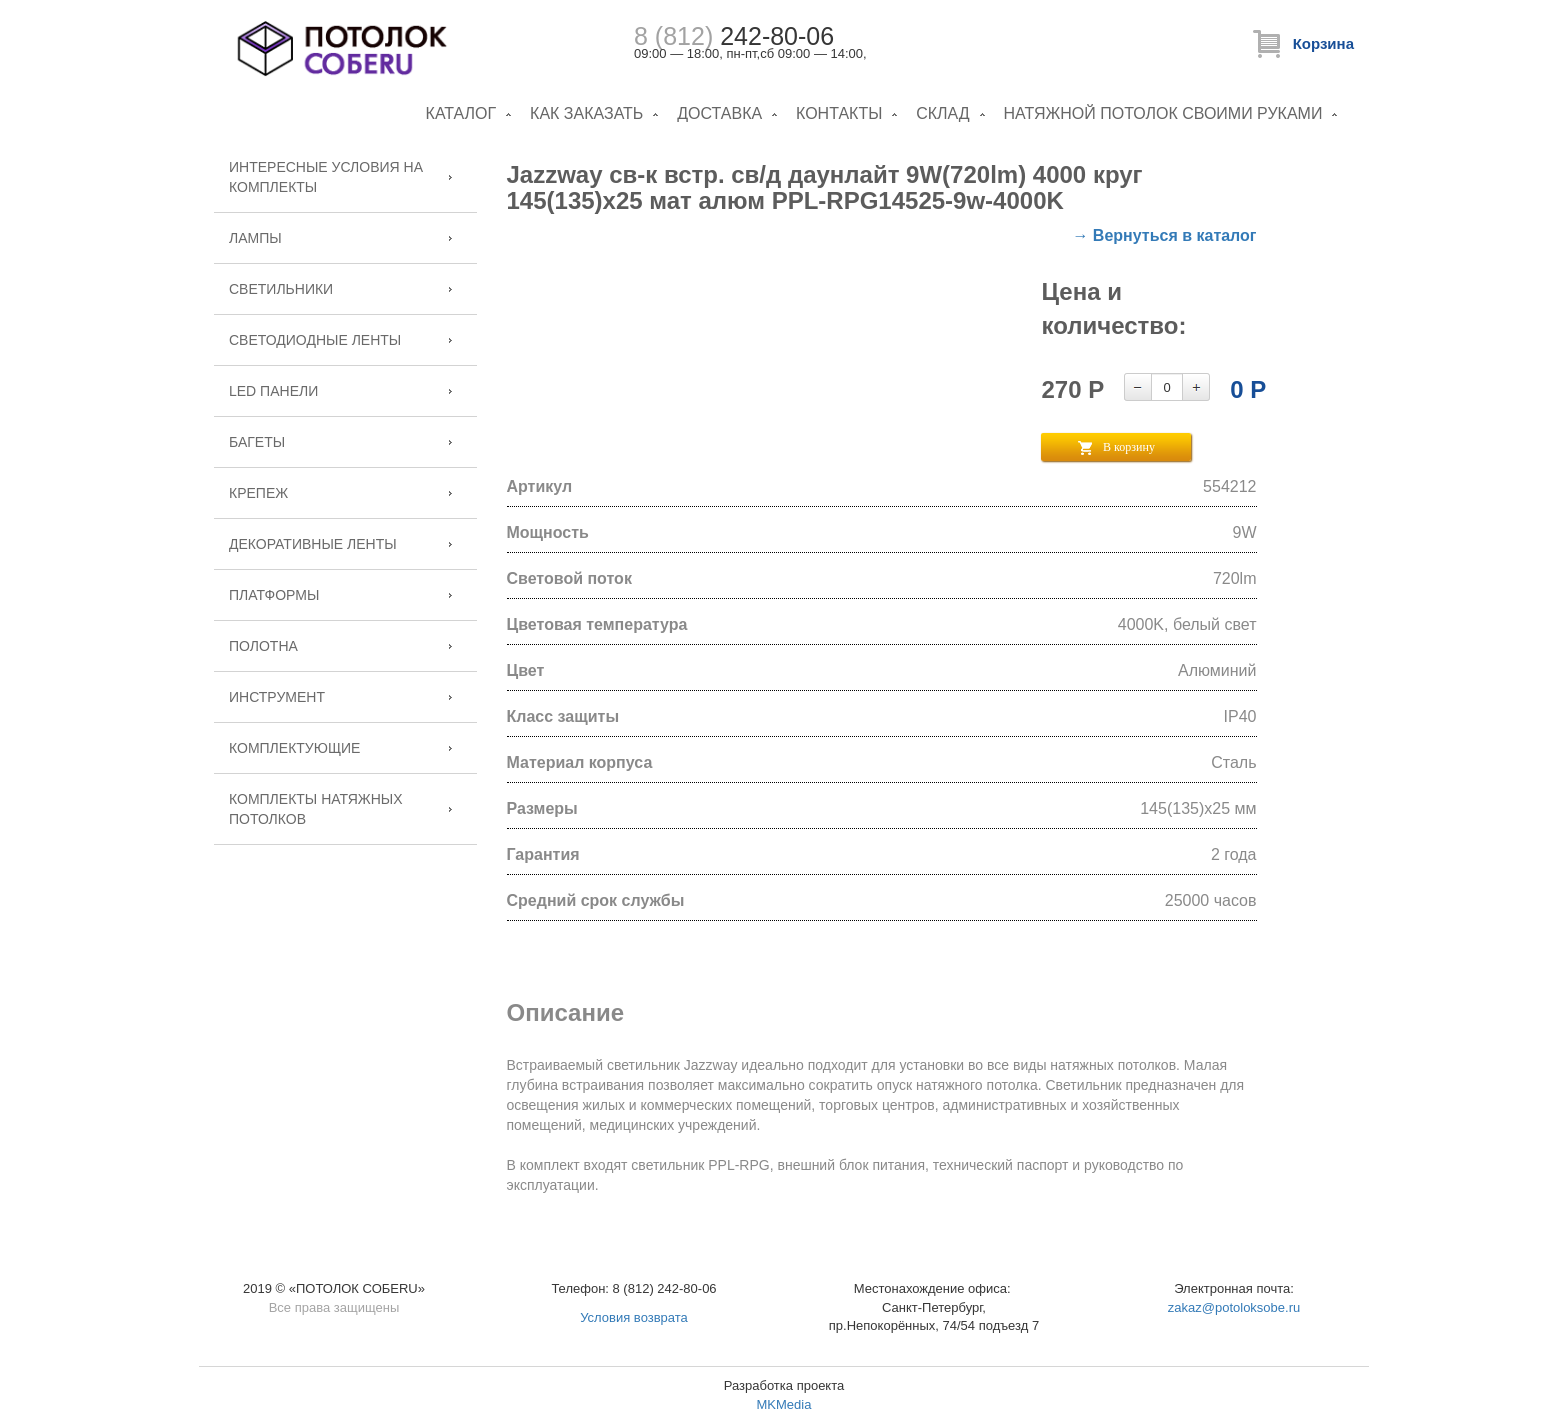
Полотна (263, 646)
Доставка (719, 113)
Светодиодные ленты (315, 340)
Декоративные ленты (313, 544)
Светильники (281, 289)
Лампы (255, 238)
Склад (942, 113)
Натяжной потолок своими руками (1163, 113)
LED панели (273, 391)
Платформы (274, 595)
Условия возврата (634, 1317)
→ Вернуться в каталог (1164, 235)
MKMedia (784, 1404)
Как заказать (586, 113)
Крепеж (258, 493)
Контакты (839, 113)
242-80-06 (734, 36)
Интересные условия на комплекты (326, 177)
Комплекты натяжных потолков (316, 809)
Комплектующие (294, 748)
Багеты (257, 442)
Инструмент (277, 697)
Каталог (461, 113)
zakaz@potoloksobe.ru (1234, 1307)
